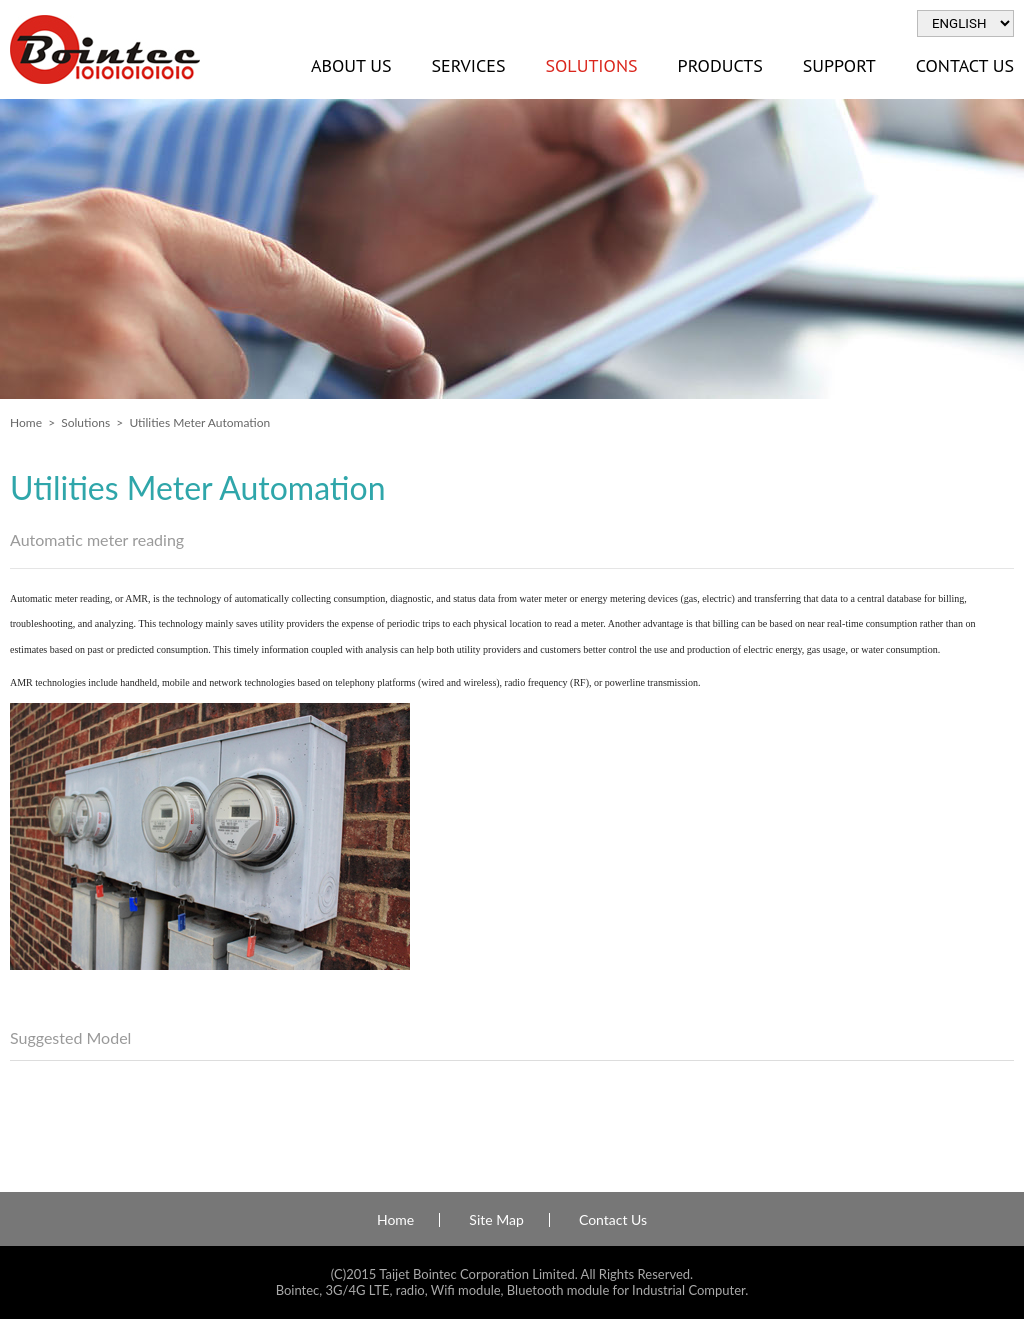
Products (720, 65)
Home (26, 422)
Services (468, 65)
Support (839, 65)
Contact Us (613, 1220)
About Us (351, 65)
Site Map (496, 1220)
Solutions (591, 65)
